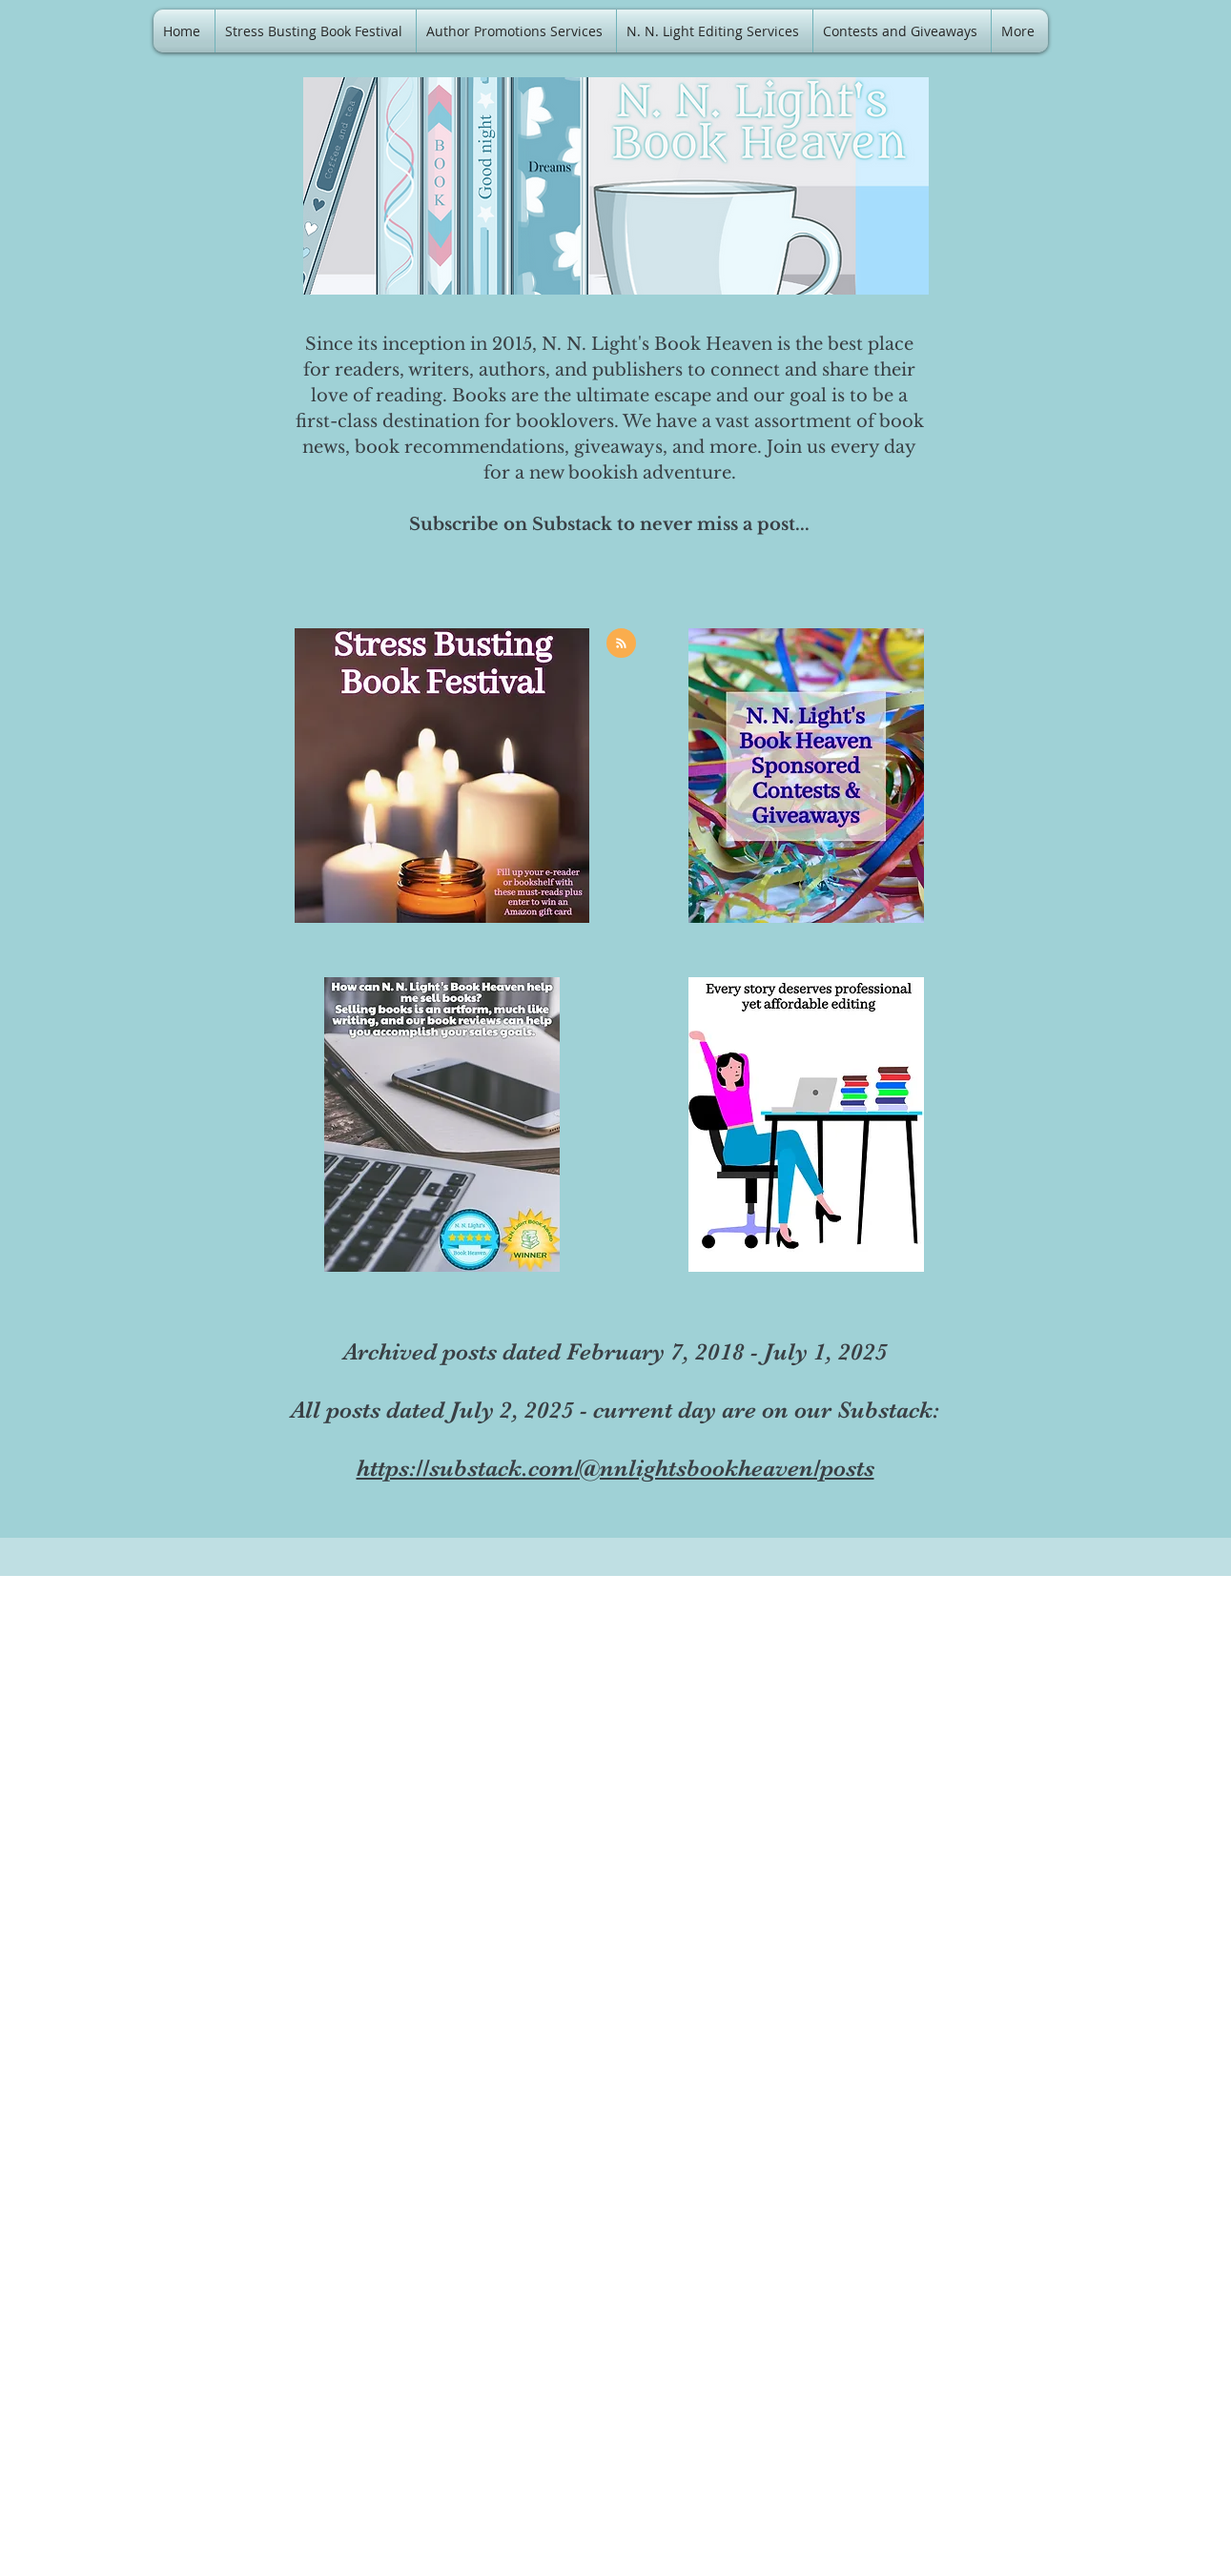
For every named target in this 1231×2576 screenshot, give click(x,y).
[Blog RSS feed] (621, 644)
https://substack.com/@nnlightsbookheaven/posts (615, 1468)
